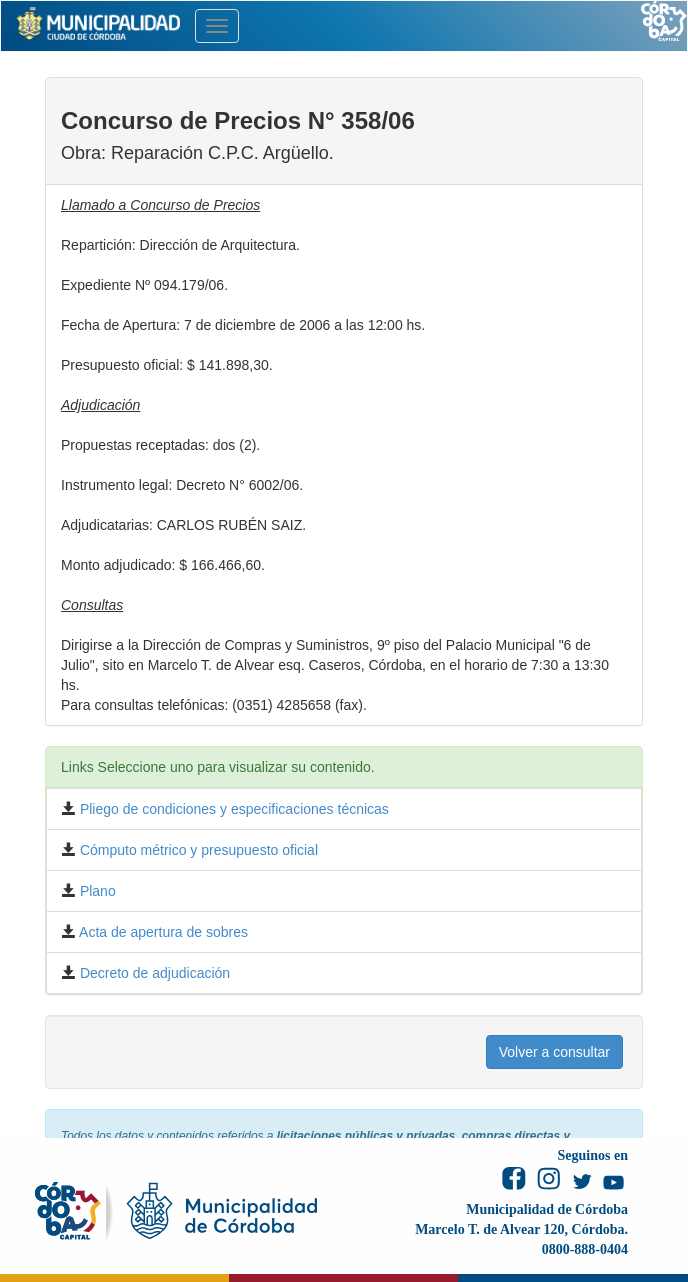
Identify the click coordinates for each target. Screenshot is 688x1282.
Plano (96, 891)
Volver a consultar (554, 1052)
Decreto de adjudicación (153, 973)
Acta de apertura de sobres (162, 932)
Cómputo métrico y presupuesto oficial (197, 850)
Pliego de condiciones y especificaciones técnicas (232, 809)
